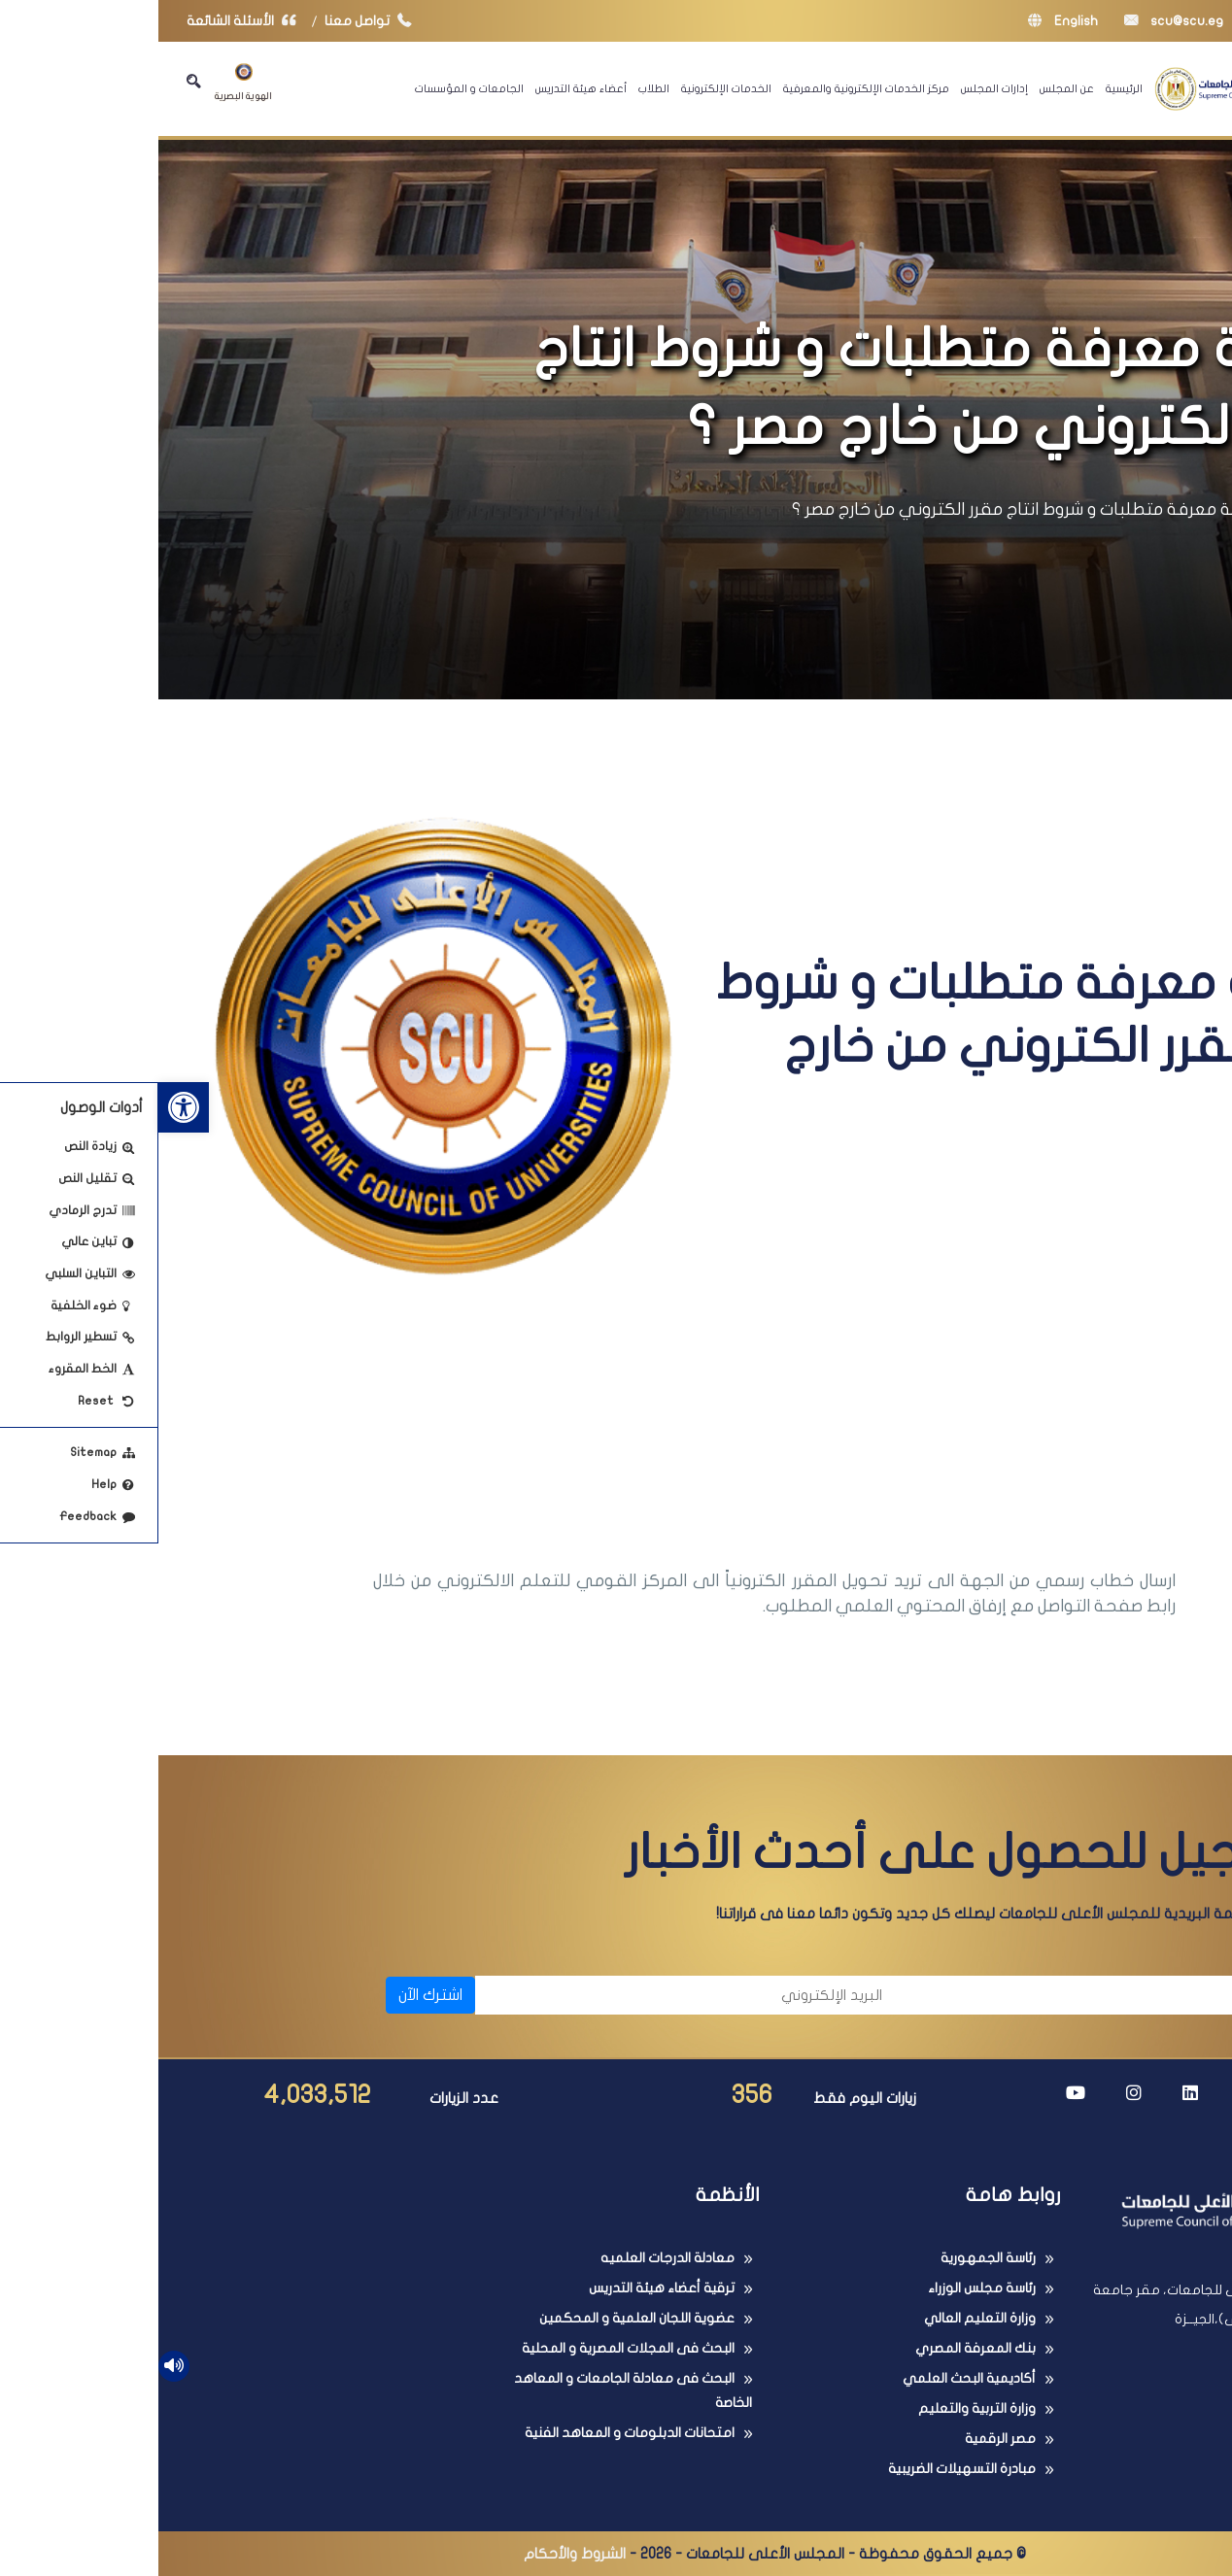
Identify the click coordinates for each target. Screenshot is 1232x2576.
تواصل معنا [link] (214, 21)
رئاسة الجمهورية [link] (829, 2258)
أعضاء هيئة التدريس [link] (422, 88)
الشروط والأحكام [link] (416, 2553)
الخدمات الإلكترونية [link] (568, 88)
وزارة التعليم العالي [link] (821, 2318)
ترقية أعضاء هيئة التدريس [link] (503, 2288)
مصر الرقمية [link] (841, 2438)
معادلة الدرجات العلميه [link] (509, 2258)
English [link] (905, 21)
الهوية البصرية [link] (85, 82)
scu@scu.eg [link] (1015, 21)
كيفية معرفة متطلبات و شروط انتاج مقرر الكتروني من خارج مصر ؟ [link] (872, 509)
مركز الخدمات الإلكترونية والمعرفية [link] (708, 88)
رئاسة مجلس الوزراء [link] (823, 2288)
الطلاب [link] (495, 88)
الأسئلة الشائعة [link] (87, 21)
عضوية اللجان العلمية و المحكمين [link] (478, 2318)
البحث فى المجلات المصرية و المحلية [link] (469, 2348)
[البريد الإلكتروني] (530, 1995)
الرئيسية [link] (965, 88)
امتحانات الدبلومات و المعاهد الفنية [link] (471, 2432)
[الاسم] (956, 1995)
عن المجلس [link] (908, 88)
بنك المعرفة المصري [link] (817, 2348)
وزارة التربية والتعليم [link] (818, 2408)
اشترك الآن (272, 1995)
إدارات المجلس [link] (836, 88)
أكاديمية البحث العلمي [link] (810, 2378)
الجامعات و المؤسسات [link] (311, 88)
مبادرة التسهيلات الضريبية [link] (803, 2468)
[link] (25, 1107)
